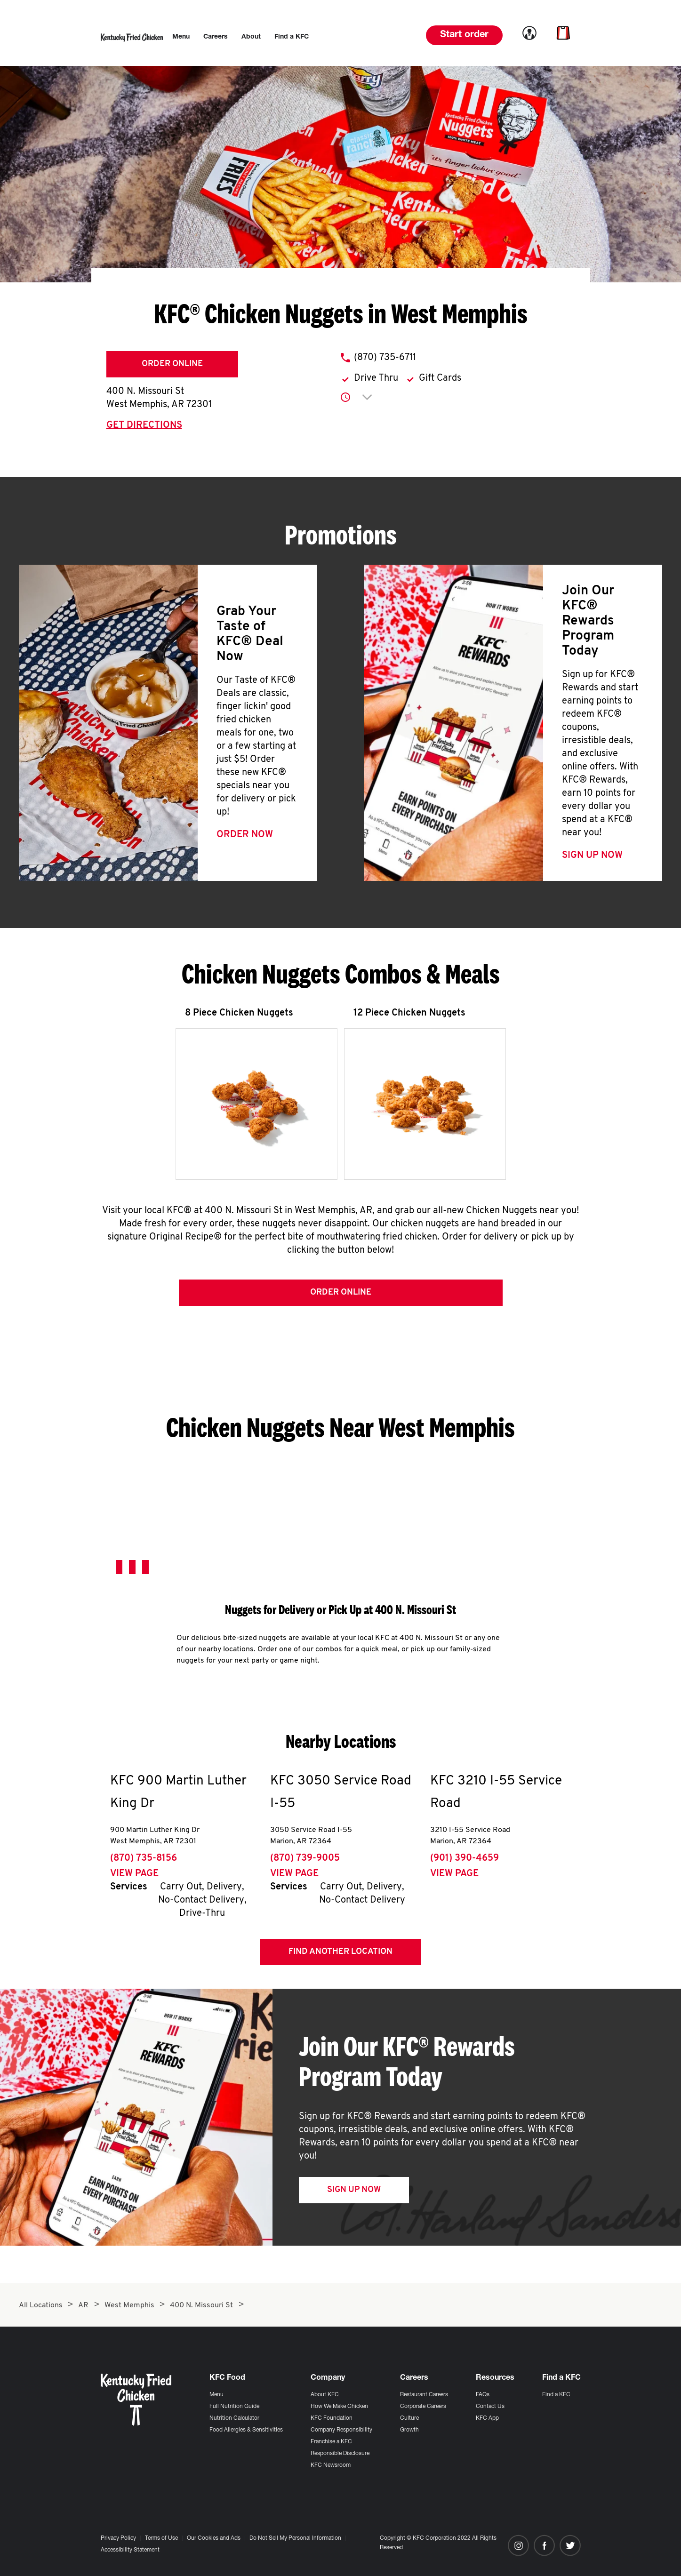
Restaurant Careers (424, 2395)
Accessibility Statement (130, 2550)
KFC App (487, 2418)
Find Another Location (340, 1951)
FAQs (482, 2395)
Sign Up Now (592, 855)
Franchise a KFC (331, 2442)
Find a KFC (556, 2395)
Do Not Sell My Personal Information (295, 2538)
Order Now (244, 835)
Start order (464, 35)
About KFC (325, 2395)
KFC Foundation (332, 2418)
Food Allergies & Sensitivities (246, 2430)
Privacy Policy (118, 2538)
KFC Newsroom (331, 2465)
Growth (409, 2430)
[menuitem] (181, 37)
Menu (216, 2395)
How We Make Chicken (339, 2406)
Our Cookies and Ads (213, 2538)
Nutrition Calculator (234, 2418)
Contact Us (490, 2406)
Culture (409, 2418)
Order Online (172, 364)
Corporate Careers (423, 2406)
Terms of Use (161, 2538)
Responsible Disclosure (340, 2453)
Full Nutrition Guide (234, 2406)
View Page (134, 1874)
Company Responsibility (341, 2430)
